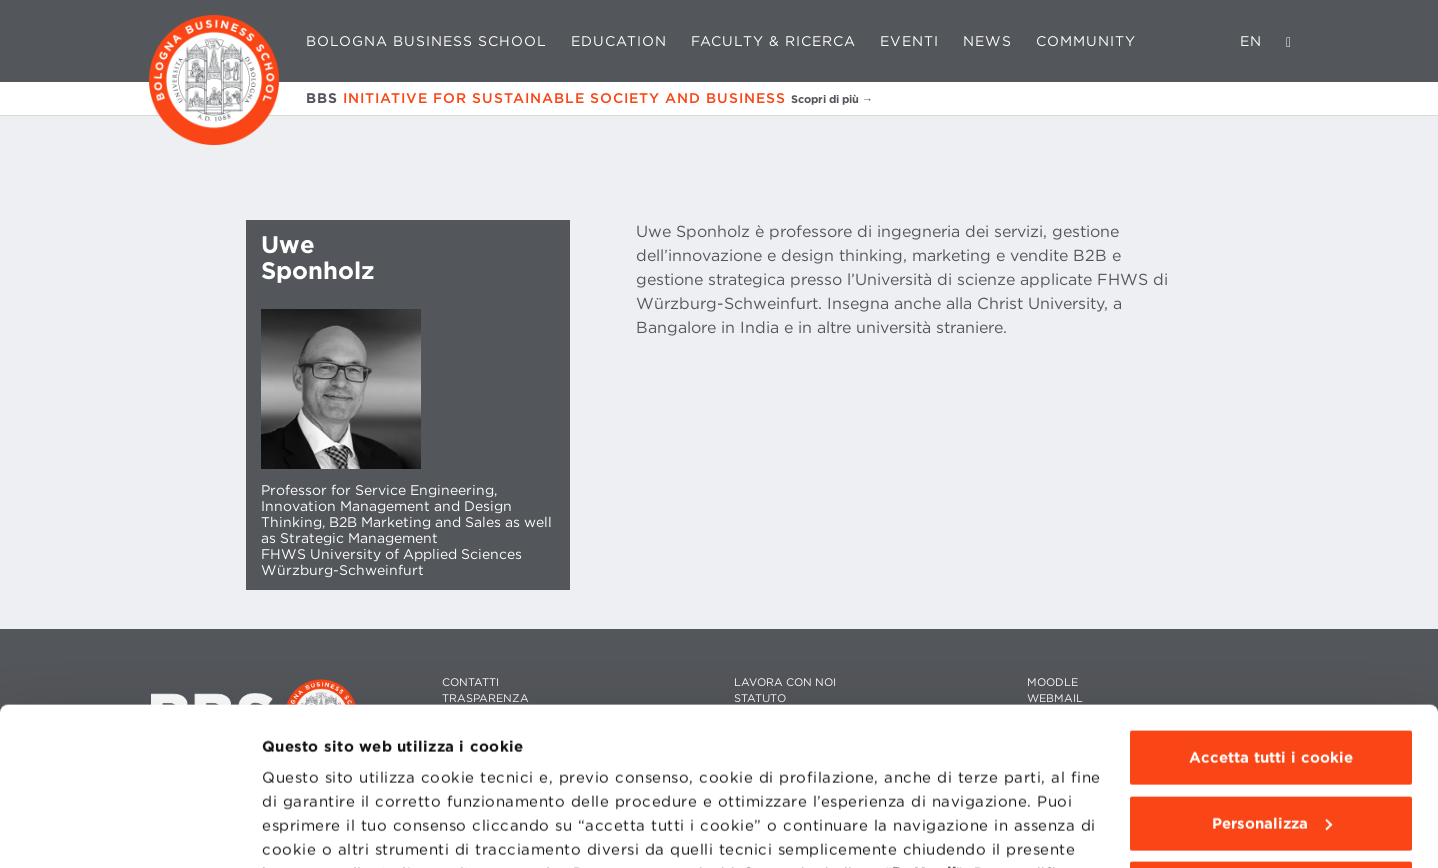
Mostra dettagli (321, 829)
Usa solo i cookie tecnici (1271, 741)
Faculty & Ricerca (773, 41)
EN (1251, 41)
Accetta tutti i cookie (1271, 610)
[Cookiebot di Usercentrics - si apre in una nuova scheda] (129, 829)
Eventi (909, 41)
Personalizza (1272, 675)
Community (1086, 41)
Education (619, 41)
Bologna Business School (426, 41)
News (987, 41)
